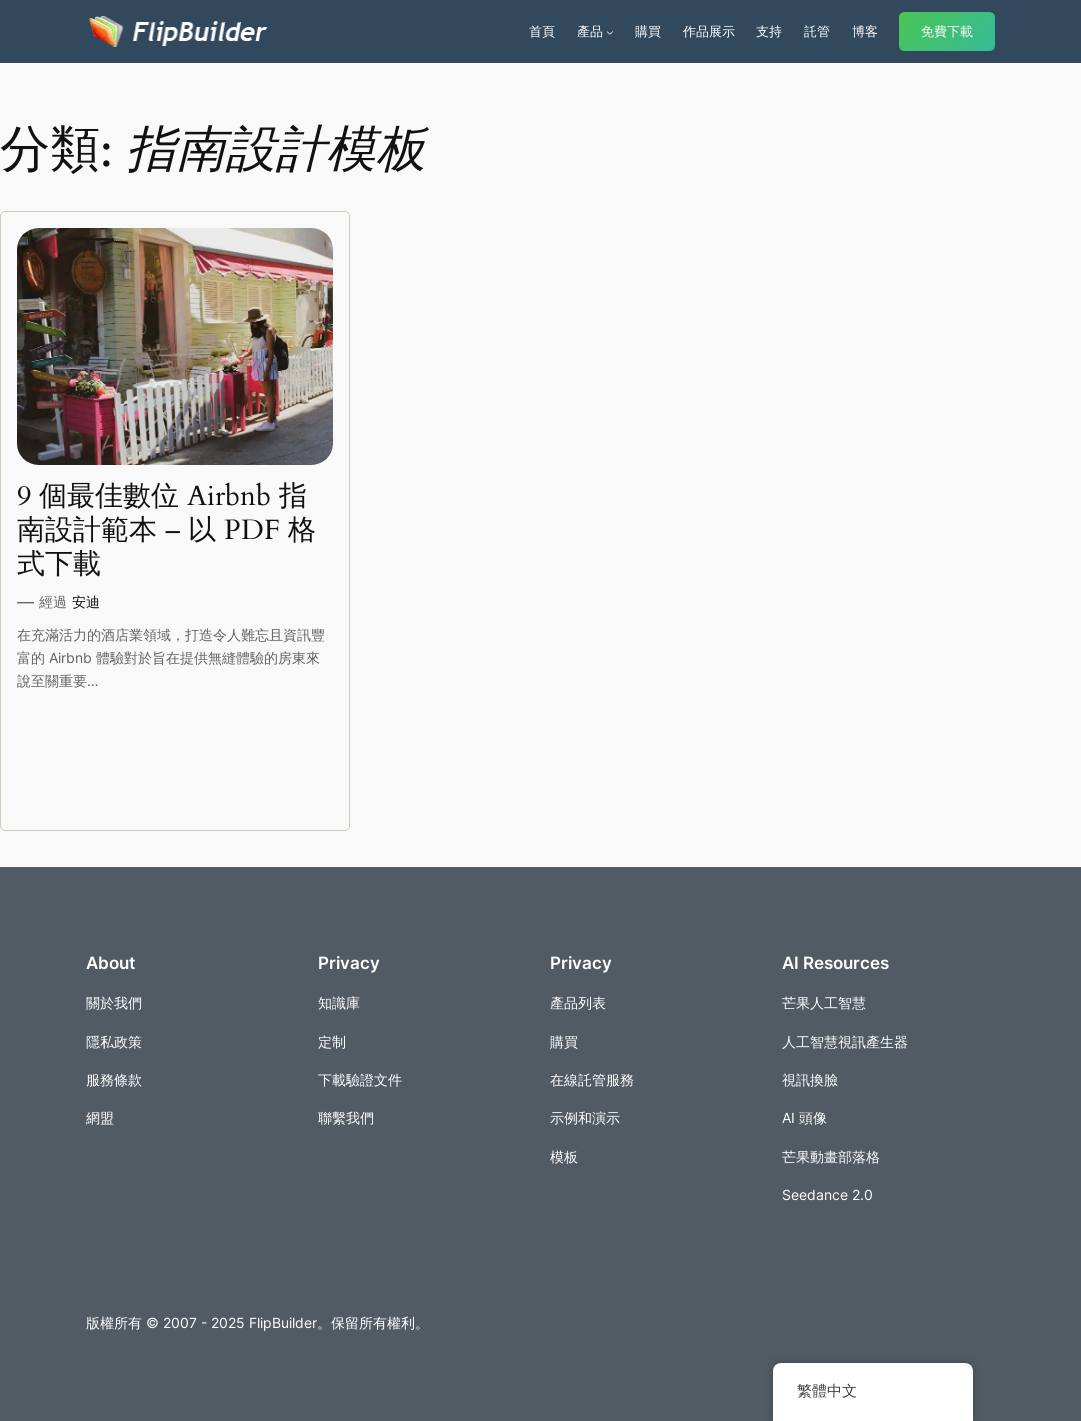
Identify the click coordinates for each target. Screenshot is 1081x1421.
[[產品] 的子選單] (610, 32)
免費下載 (947, 31)
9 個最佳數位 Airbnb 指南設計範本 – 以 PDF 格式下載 (166, 530)
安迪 (86, 601)
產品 (590, 31)
